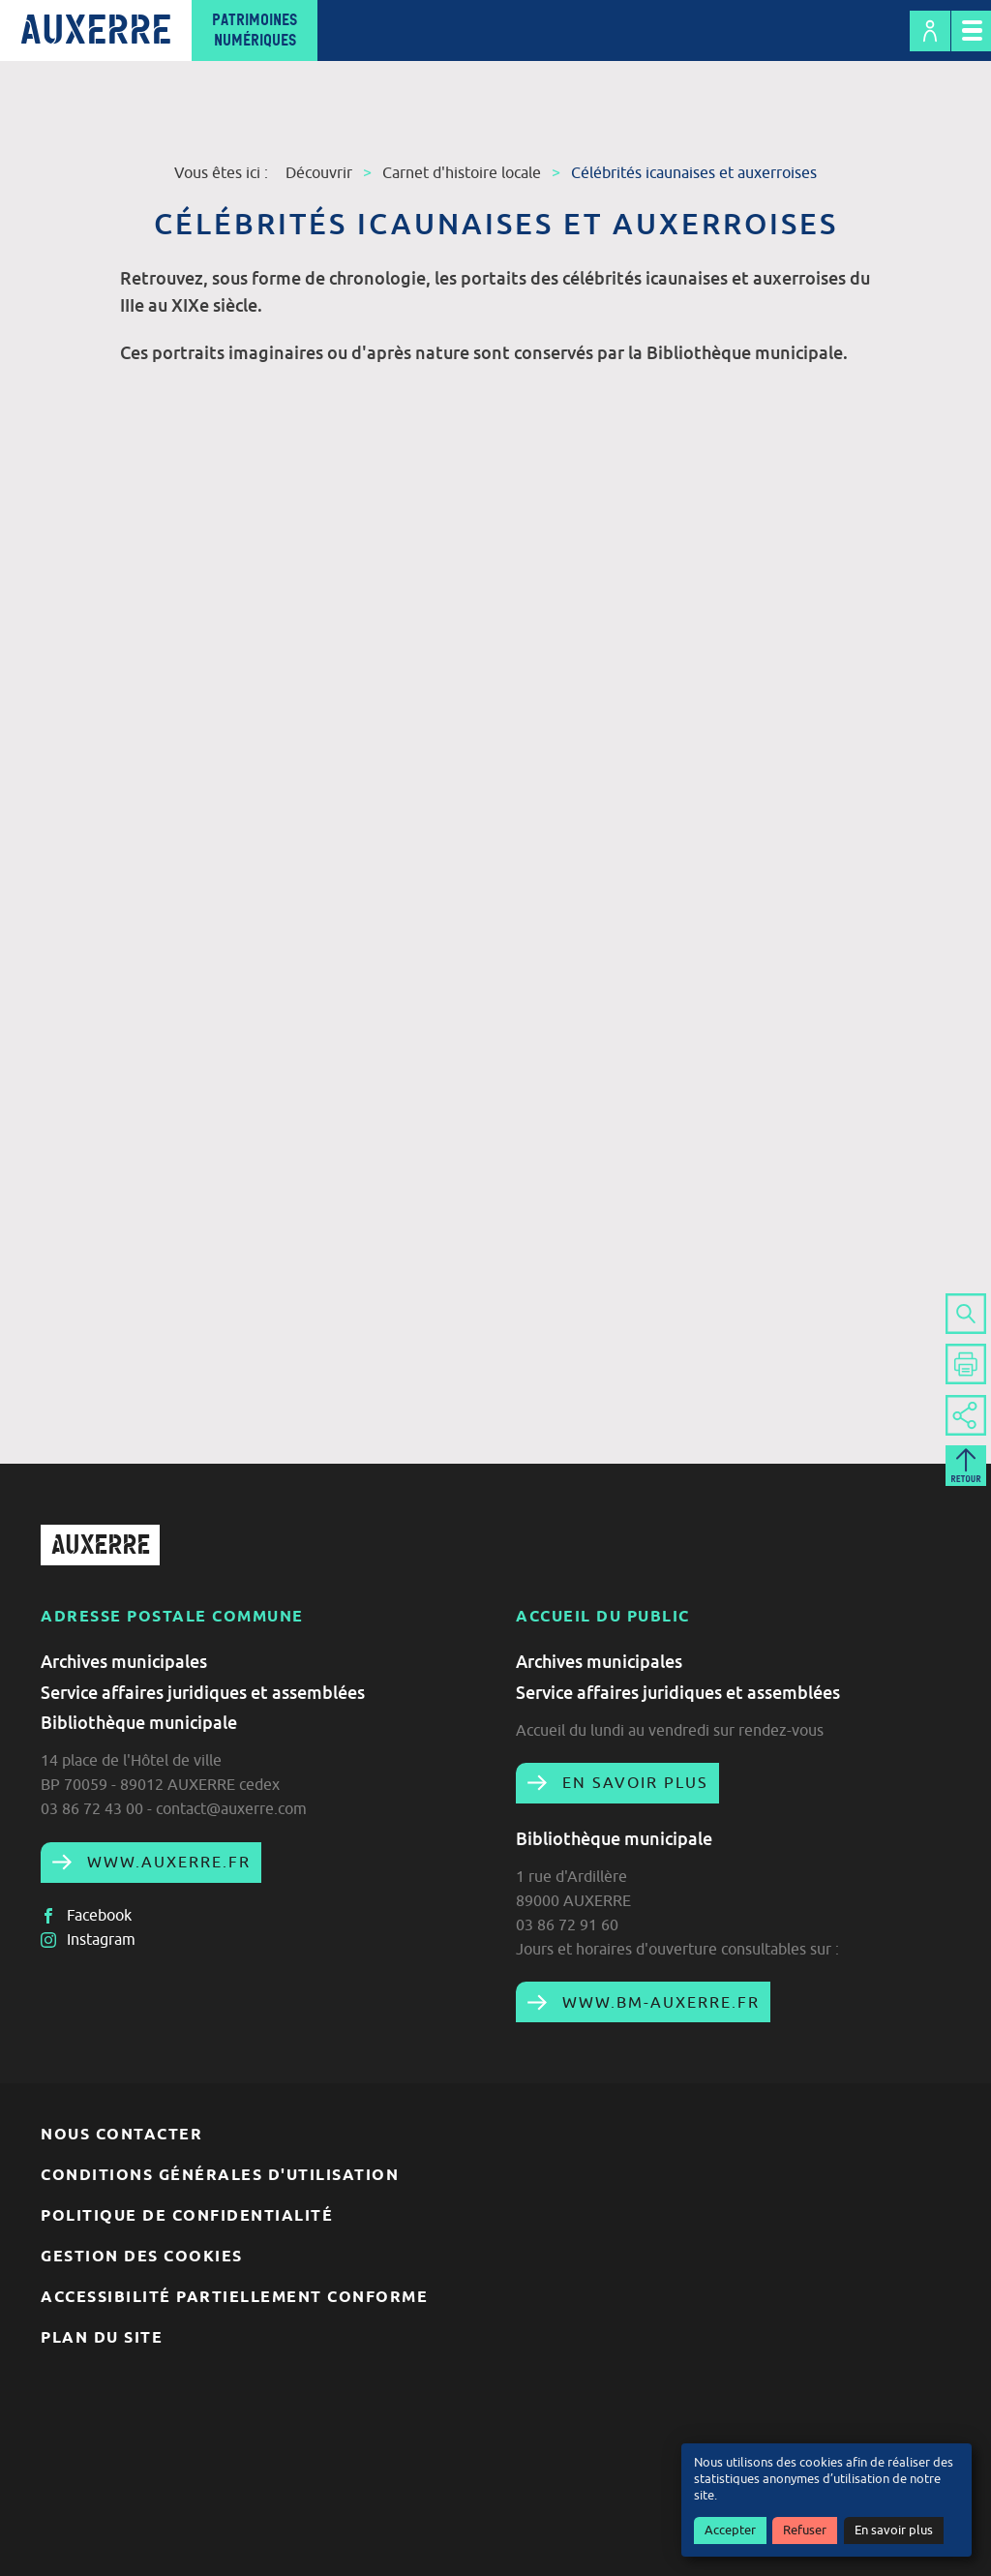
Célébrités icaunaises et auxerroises (694, 172)
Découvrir (318, 172)
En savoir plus (894, 2530)
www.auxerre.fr (166, 1861)
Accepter (730, 2530)
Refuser (804, 2530)
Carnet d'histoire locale (461, 172)
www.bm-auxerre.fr (658, 2002)
